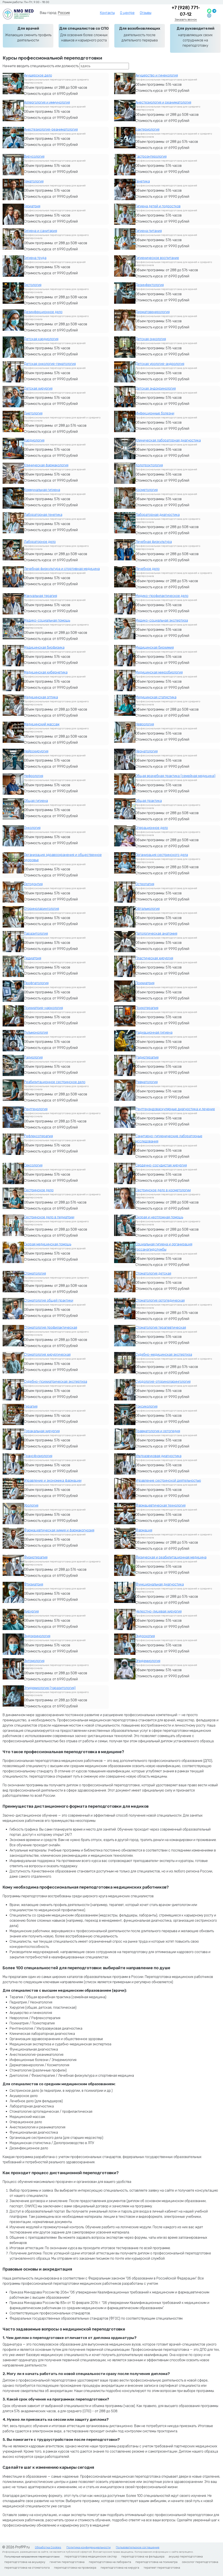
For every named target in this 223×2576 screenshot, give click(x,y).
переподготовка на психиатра (156, 2562)
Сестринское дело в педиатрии (49, 1217)
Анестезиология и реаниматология (163, 102)
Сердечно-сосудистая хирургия (161, 1165)
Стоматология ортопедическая (160, 1300)
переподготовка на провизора (75, 2567)
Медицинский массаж (41, 724)
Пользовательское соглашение (137, 2547)
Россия (64, 13)
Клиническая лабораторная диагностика (168, 440)
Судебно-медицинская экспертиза (163, 1354)
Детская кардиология (41, 339)
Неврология (144, 724)
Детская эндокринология (155, 388)
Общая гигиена (36, 801)
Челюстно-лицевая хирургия (158, 1611)
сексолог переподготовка (200, 2562)
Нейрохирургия (36, 751)
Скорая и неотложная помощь (159, 1217)
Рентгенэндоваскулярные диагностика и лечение (175, 1109)
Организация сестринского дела (161, 855)
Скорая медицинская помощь (47, 1244)
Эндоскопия (145, 1636)
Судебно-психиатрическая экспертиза (55, 1381)
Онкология (32, 828)
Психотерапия (146, 1008)
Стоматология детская (153, 1273)
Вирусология (34, 156)
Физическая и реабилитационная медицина (170, 1557)
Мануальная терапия (40, 596)
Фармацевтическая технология (160, 1505)
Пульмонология (36, 1032)
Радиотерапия (147, 1057)
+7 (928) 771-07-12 (186, 11)
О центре (127, 13)
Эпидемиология (147, 1661)
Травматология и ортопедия (157, 1431)
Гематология (34, 181)
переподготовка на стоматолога (27, 2567)
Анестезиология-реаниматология (51, 129)
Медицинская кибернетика (46, 672)
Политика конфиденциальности (88, 2547)
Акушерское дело (38, 75)
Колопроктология (149, 465)
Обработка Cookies (48, 2547)
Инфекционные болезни (154, 413)
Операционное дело (151, 828)
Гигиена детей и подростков (158, 206)
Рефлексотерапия (38, 1136)
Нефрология (33, 776)
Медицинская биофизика (44, 647)
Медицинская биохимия (154, 647)
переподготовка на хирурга (120, 2567)
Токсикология (146, 1406)
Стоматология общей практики (48, 1300)
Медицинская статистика (155, 697)
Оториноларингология (41, 909)
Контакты (107, 13)
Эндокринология (37, 1636)
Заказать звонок (186, 19)
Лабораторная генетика (43, 515)
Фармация (143, 1530)
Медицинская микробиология (159, 672)
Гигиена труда (35, 258)
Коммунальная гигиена (42, 490)
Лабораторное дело (40, 542)
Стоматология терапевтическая (160, 1327)
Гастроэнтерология (151, 156)
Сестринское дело (39, 1190)
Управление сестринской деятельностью (168, 1480)
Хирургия (31, 1611)
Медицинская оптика (41, 697)
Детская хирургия (38, 388)
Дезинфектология (149, 285)
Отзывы (145, 13)
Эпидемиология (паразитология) (50, 1688)
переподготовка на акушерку (24, 2562)
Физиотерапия (35, 1557)
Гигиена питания (148, 231)
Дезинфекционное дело (43, 312)
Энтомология (34, 1661)
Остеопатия (144, 884)
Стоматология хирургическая (47, 1354)
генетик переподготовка (67, 2562)
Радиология (33, 1057)
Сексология (33, 1165)
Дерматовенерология (152, 312)
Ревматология (146, 1082)
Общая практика (148, 801)
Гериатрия (32, 206)
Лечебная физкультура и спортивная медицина (62, 569)
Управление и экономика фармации (52, 1480)
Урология (31, 1505)
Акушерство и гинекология (156, 75)
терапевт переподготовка (162, 2567)
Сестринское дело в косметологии (163, 1190)
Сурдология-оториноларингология (163, 1381)
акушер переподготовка (186, 2556)
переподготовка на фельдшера (142, 2556)
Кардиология (34, 440)
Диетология (33, 413)
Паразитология (36, 933)
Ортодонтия (33, 884)
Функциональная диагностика (159, 1584)
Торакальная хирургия (42, 1431)
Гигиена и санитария (40, 231)
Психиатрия (144, 983)
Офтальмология (147, 909)
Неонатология (146, 751)
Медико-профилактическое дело (161, 596)
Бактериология (147, 129)
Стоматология (35, 1273)
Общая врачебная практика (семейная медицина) (175, 776)
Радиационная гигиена (153, 1032)
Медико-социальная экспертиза (161, 620)
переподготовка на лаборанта (110, 2562)
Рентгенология (35, 1109)
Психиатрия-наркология (43, 1008)
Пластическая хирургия (154, 958)
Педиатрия (32, 958)
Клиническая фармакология (46, 465)
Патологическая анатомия (156, 933)
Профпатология (36, 983)
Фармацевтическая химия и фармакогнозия (59, 1530)
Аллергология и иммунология (47, 102)
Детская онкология (150, 339)
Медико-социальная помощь (47, 620)
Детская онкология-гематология (50, 364)
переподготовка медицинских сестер (90, 2556)
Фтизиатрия (33, 1584)
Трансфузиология (38, 1456)
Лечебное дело (147, 569)
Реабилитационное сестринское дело (54, 1082)
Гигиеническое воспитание (157, 258)
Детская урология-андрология (159, 364)
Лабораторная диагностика (157, 515)
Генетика (142, 181)
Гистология (32, 285)
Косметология (146, 490)
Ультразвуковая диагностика (158, 1456)
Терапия (30, 1406)
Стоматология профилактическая (50, 1327)
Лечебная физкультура (153, 542)
